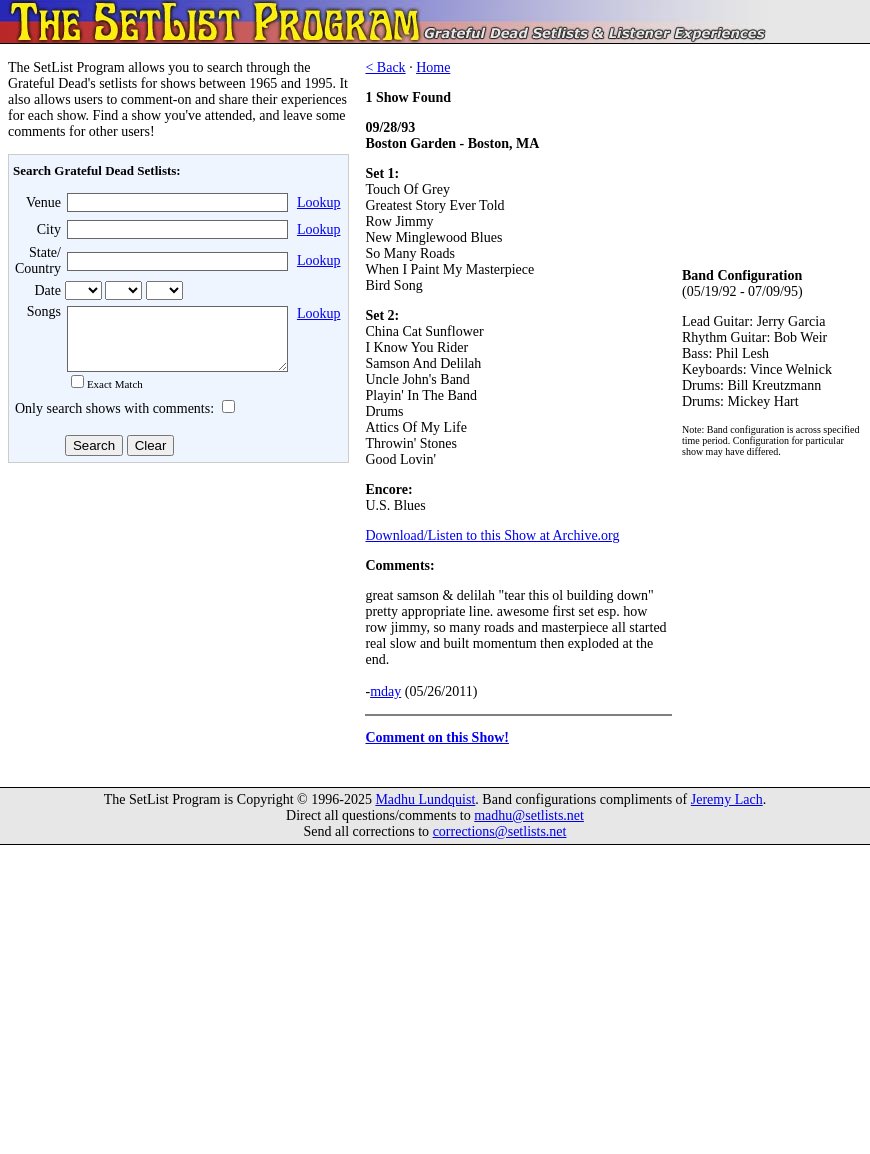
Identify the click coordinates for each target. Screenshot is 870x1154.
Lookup (319, 202)
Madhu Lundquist (425, 811)
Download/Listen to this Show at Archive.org (492, 535)
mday (385, 691)
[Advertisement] (176, 629)
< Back (385, 67)
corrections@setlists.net (500, 843)
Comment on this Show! (437, 737)
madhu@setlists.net (529, 827)
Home (433, 67)
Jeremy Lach (727, 811)
